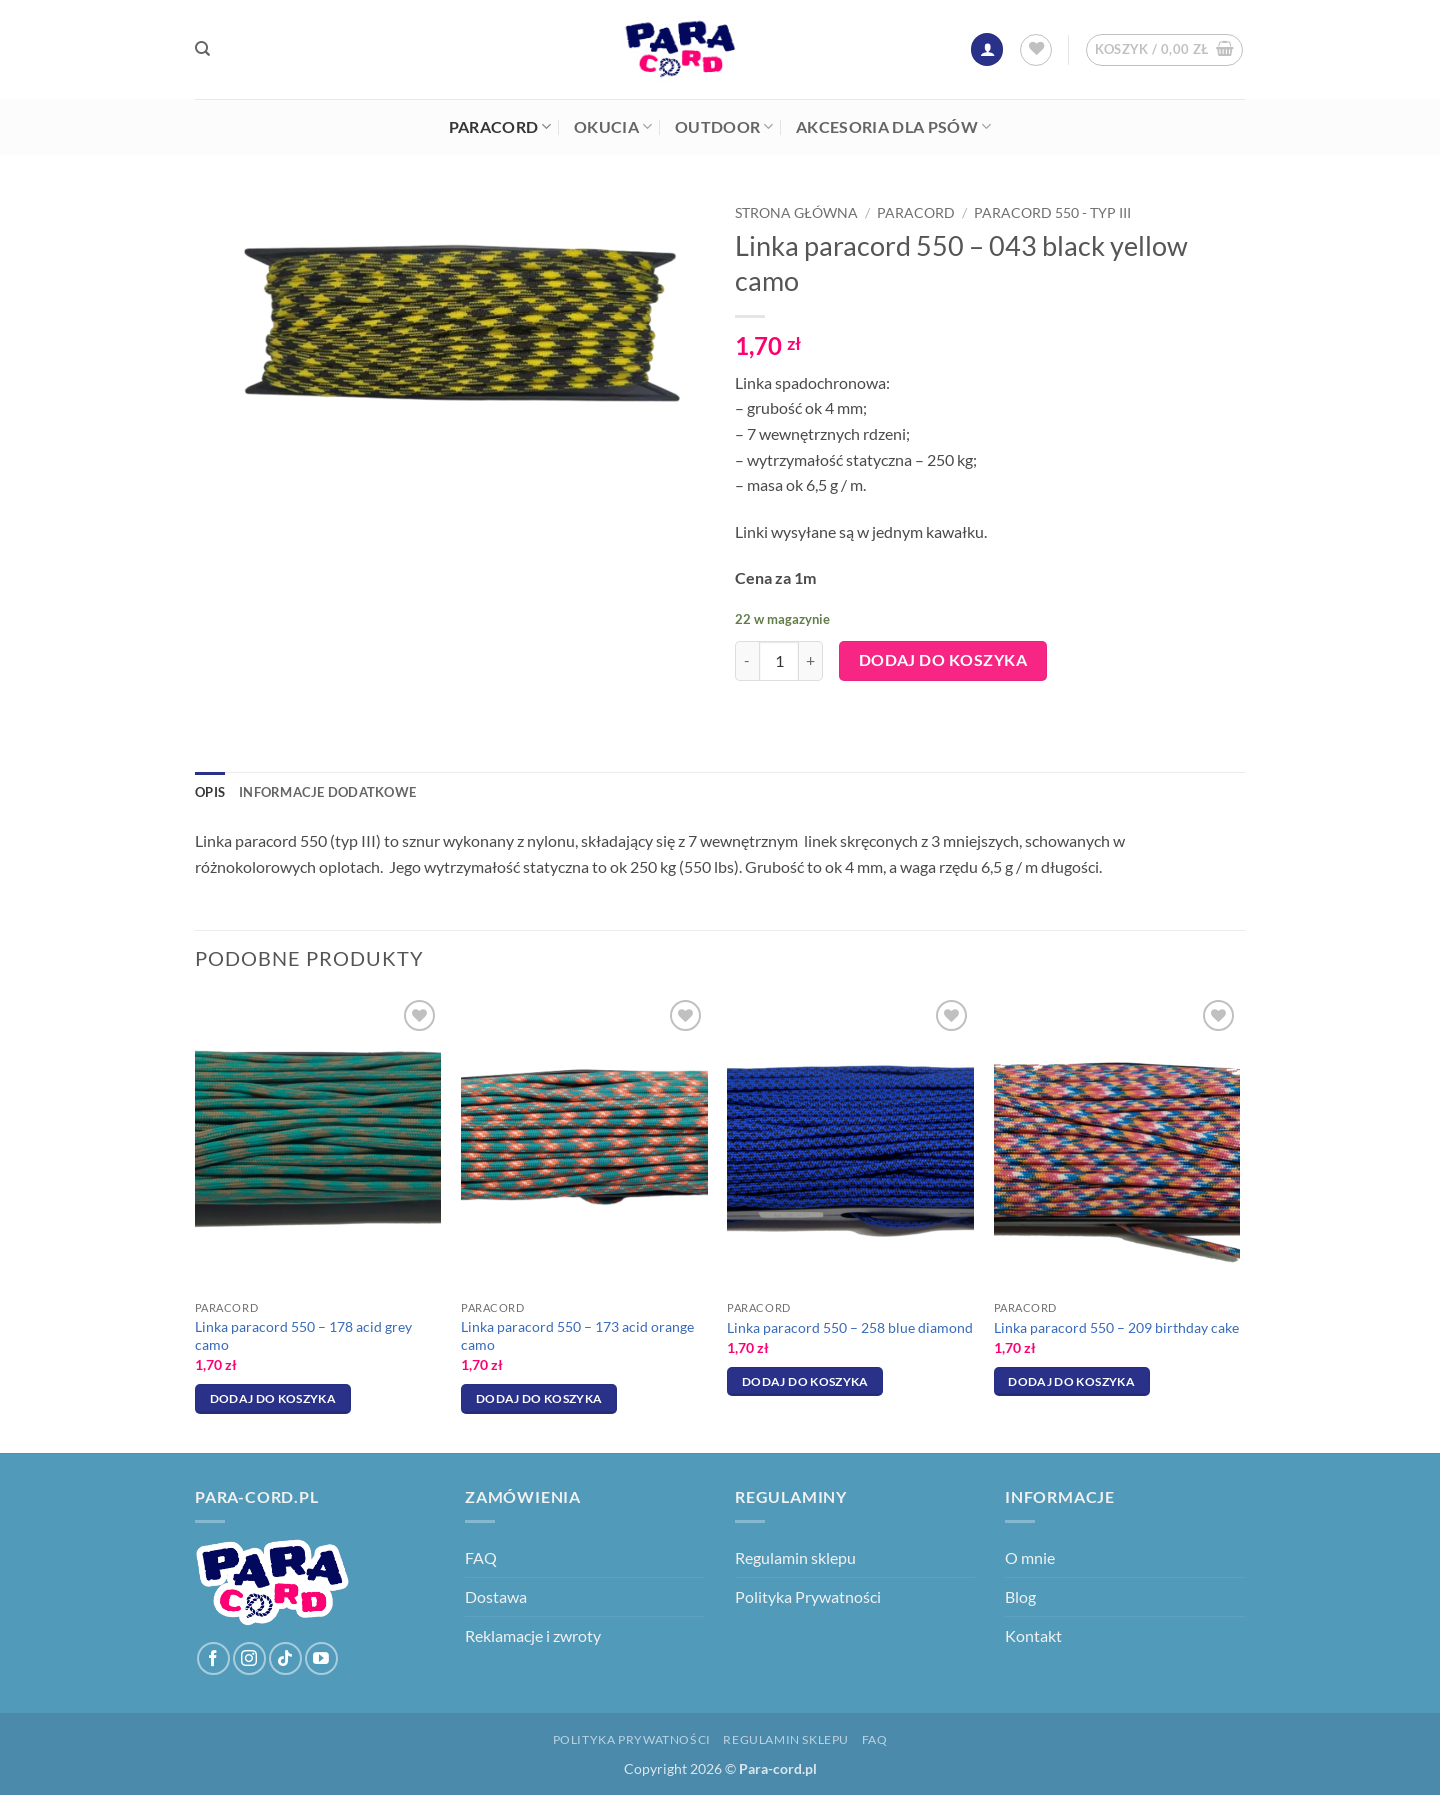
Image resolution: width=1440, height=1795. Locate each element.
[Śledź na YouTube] (321, 1658)
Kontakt (1033, 1635)
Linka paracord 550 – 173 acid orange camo (577, 1336)
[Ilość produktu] (779, 661)
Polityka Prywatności (808, 1596)
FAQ (481, 1557)
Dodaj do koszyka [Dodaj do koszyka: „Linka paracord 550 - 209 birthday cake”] (1071, 1381)
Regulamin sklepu (795, 1557)
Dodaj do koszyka (943, 660)
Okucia (613, 127)
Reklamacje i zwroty (533, 1635)
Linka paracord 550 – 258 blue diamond (850, 1327)
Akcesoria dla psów (893, 127)
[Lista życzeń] (1036, 50)
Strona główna (796, 213)
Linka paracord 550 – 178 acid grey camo (303, 1336)
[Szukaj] (202, 49)
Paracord (500, 127)
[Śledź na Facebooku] (213, 1658)
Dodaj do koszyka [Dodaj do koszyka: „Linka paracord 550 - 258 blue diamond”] (805, 1381)
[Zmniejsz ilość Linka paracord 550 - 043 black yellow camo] (747, 661)
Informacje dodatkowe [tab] (327, 792)
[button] (987, 49)
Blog (1020, 1596)
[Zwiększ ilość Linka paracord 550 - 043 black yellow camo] (811, 661)
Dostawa (496, 1596)
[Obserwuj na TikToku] (285, 1658)
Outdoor (724, 127)
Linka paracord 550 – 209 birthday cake (1116, 1327)
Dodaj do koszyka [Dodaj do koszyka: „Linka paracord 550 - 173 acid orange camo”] (539, 1398)
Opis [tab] (210, 792)
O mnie (1030, 1557)
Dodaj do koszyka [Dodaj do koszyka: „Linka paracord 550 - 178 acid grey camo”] (273, 1398)
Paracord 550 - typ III (1052, 213)
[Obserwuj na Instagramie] (249, 1658)
